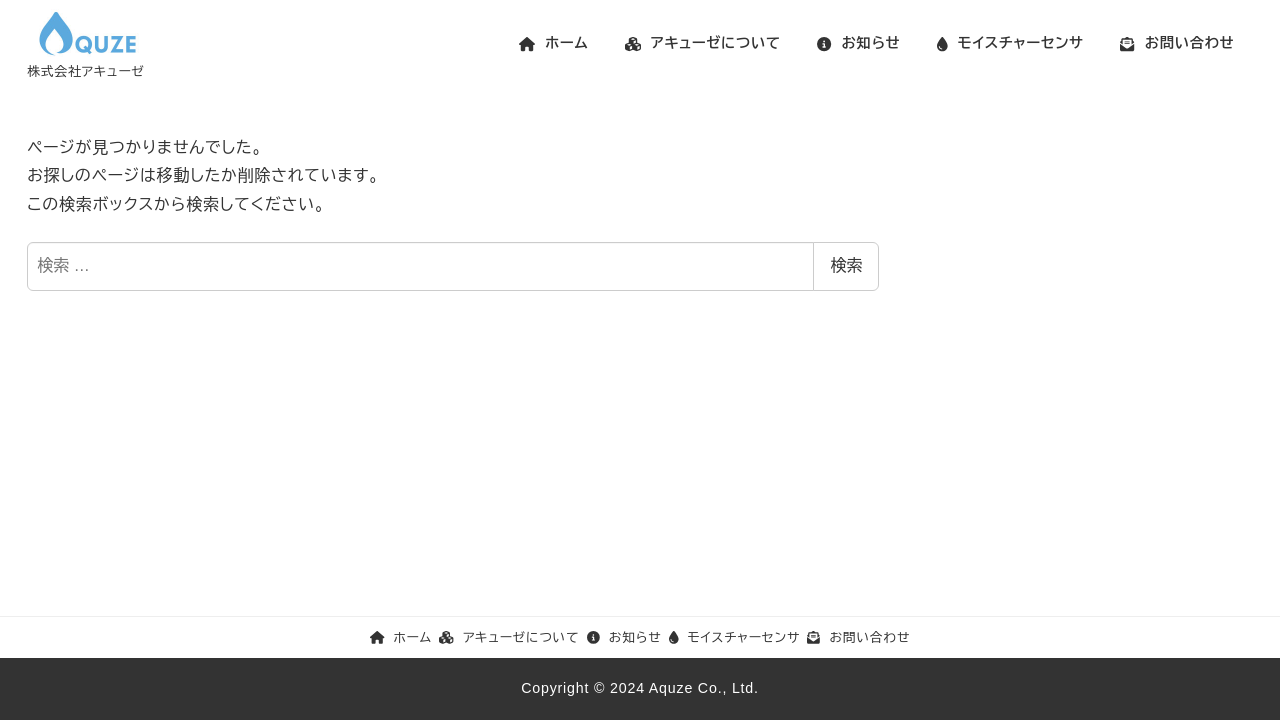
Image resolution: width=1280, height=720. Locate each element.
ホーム (401, 637)
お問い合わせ (858, 637)
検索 (846, 265)
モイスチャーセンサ (734, 637)
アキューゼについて (509, 637)
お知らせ (624, 637)
